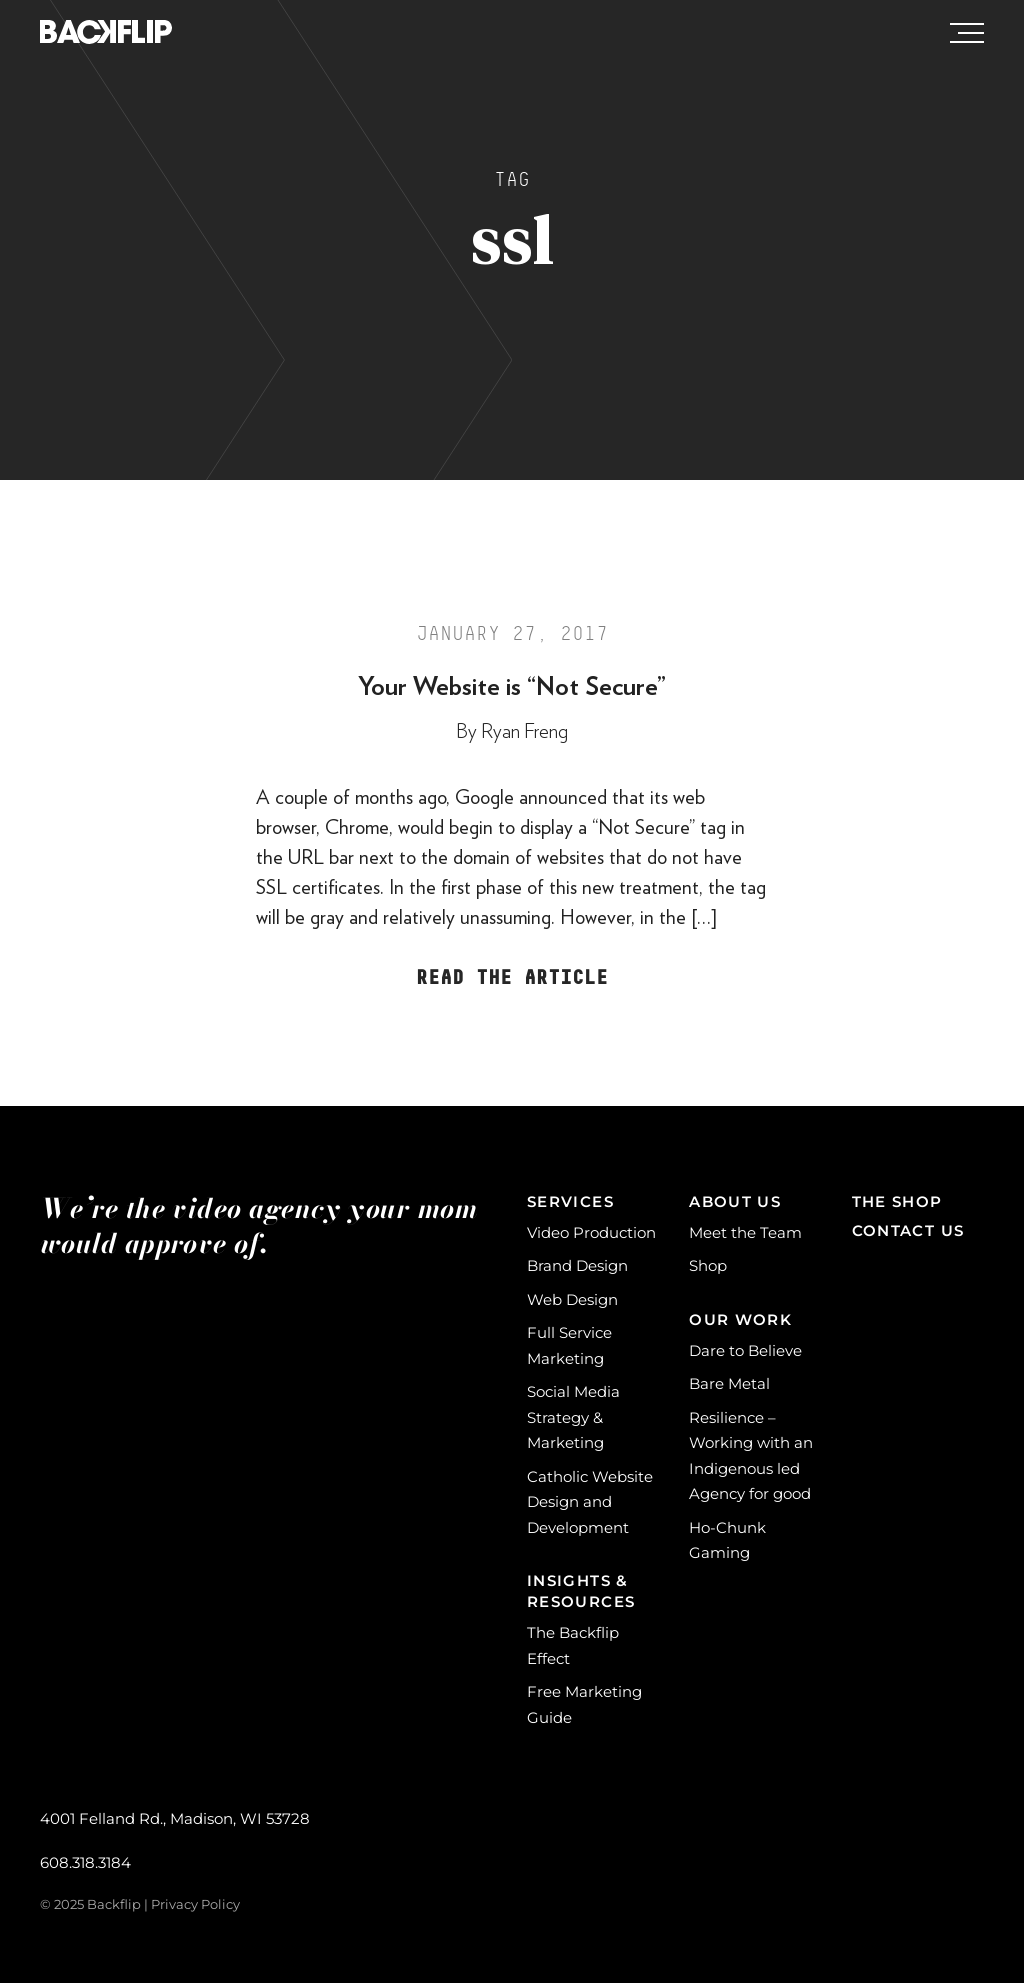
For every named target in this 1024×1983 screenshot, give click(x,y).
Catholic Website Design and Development (590, 1502)
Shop (708, 1265)
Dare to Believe (745, 1350)
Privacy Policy (195, 1904)
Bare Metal (729, 1383)
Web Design (572, 1299)
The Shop (897, 1201)
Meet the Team (745, 1232)
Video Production (591, 1232)
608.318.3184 (85, 1862)
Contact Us (908, 1230)
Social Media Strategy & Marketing (573, 1417)
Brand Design (577, 1265)
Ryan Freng (524, 732)
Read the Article (512, 978)
